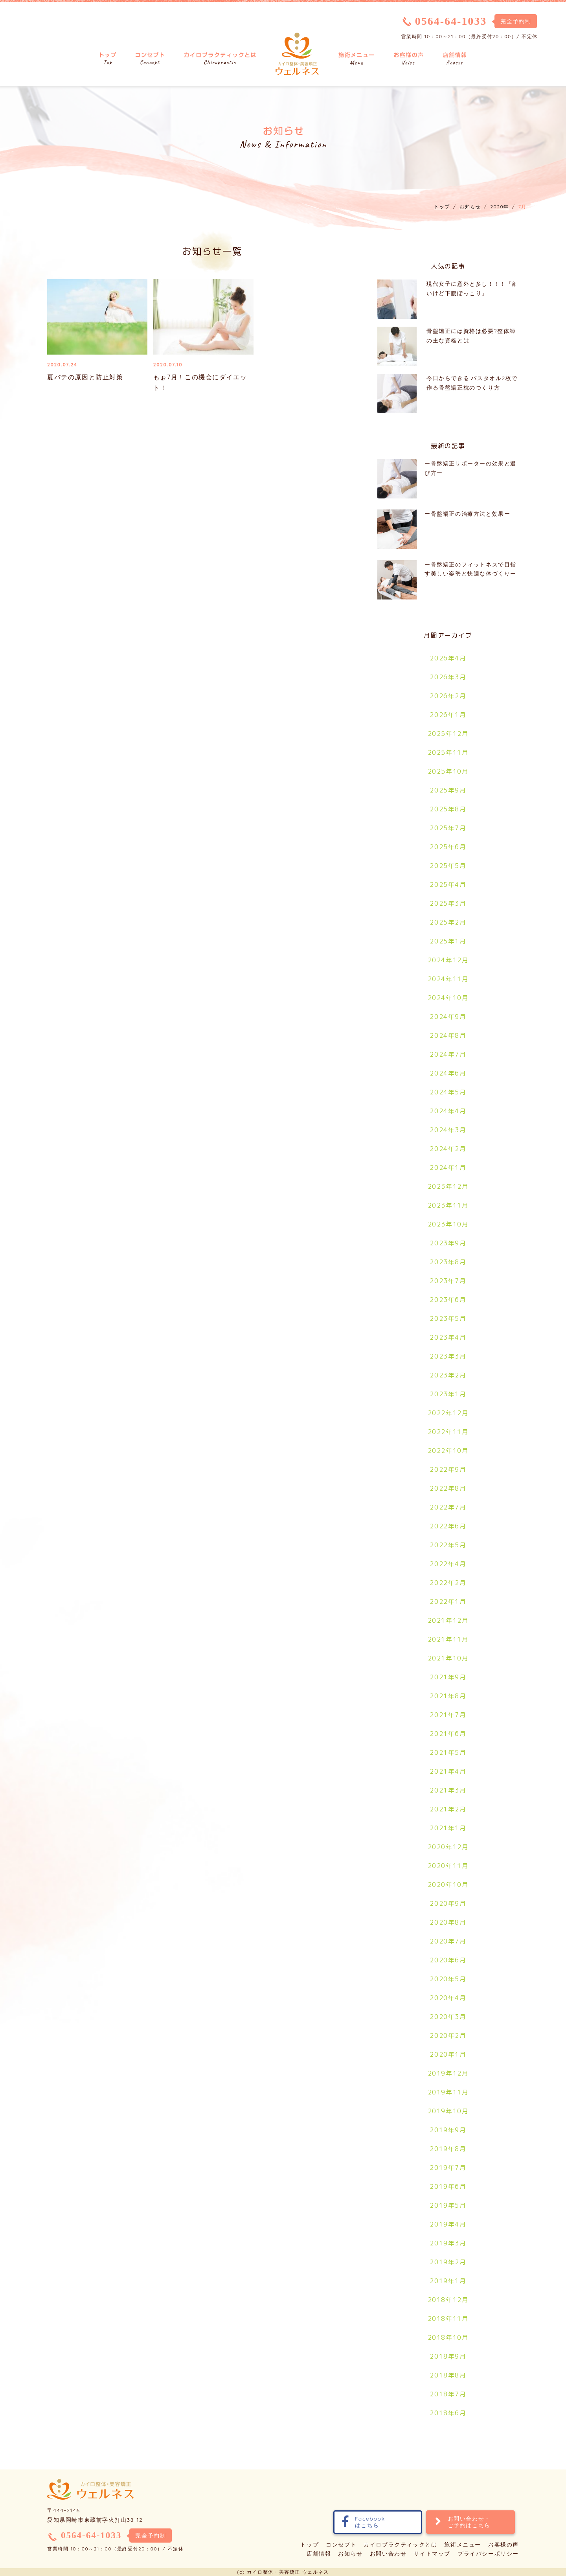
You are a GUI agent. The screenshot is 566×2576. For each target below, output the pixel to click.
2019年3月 (448, 2243)
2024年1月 (448, 1167)
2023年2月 (448, 1375)
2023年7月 (448, 1280)
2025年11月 (448, 752)
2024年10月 (448, 997)
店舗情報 (319, 2553)
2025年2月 (448, 922)
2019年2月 (448, 2262)
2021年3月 (448, 1790)
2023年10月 (448, 1224)
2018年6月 (448, 2413)
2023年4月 (448, 1337)
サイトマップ (431, 2553)
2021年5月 (448, 1752)
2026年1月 (448, 714)
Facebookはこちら (363, 2522)
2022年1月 (448, 1601)
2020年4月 (448, 1997)
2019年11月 (448, 2092)
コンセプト (341, 2544)
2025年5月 (448, 865)
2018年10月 (448, 2337)
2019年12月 (448, 2073)
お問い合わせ (388, 2553)
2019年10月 (448, 2111)
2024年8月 (448, 1035)
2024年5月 (448, 1092)
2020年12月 (448, 1846)
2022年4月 (448, 1563)
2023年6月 (448, 1299)
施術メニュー (462, 2544)
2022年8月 (448, 1488)
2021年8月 (448, 1696)
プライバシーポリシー (488, 2553)
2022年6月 (448, 1526)
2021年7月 (448, 1714)
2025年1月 (448, 941)
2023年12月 (448, 1186)
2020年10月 (448, 1884)
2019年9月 (448, 2130)
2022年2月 (448, 1582)
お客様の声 (503, 2544)
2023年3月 (448, 1356)
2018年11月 (448, 2318)
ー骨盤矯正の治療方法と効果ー (467, 513)
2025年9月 (448, 790)
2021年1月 (448, 1828)
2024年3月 (448, 1129)
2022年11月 (448, 1431)
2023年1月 (448, 1394)
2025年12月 (448, 733)
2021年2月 (448, 1809)
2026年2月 (448, 695)
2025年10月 (448, 771)
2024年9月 (448, 1016)
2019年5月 (448, 2205)
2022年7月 (448, 1507)
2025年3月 (448, 903)
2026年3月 (448, 677)
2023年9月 (448, 1243)
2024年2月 (448, 1148)
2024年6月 (448, 1073)
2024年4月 (448, 1111)
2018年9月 (448, 2356)
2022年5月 (448, 1545)
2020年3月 (448, 2016)
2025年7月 (448, 828)
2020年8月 (448, 1922)
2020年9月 (448, 1903)
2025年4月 (448, 884)
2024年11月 (448, 979)
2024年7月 (448, 1054)
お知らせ (350, 2553)
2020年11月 (448, 1865)
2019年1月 (448, 2280)
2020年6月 (448, 1960)
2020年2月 (448, 2035)
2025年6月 (448, 846)
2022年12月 (448, 1412)
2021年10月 (448, 1658)
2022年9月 (448, 1469)
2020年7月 (448, 1941)
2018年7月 (448, 2394)
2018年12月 (448, 2299)
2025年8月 (448, 809)
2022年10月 (448, 1450)
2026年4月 (448, 658)
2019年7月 (448, 2167)
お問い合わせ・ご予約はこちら (463, 2522)
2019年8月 (448, 2148)
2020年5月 (448, 1979)
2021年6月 (448, 1733)
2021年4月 (448, 1771)
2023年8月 (448, 1262)
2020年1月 (448, 2054)
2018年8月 (448, 2375)
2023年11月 (448, 1205)
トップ (309, 2544)
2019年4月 (448, 2224)
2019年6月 (448, 2186)
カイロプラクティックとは (400, 2544)
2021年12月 (448, 1620)
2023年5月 (448, 1318)
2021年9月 (448, 1677)
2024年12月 (448, 960)
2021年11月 (448, 1639)
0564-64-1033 (451, 21)
